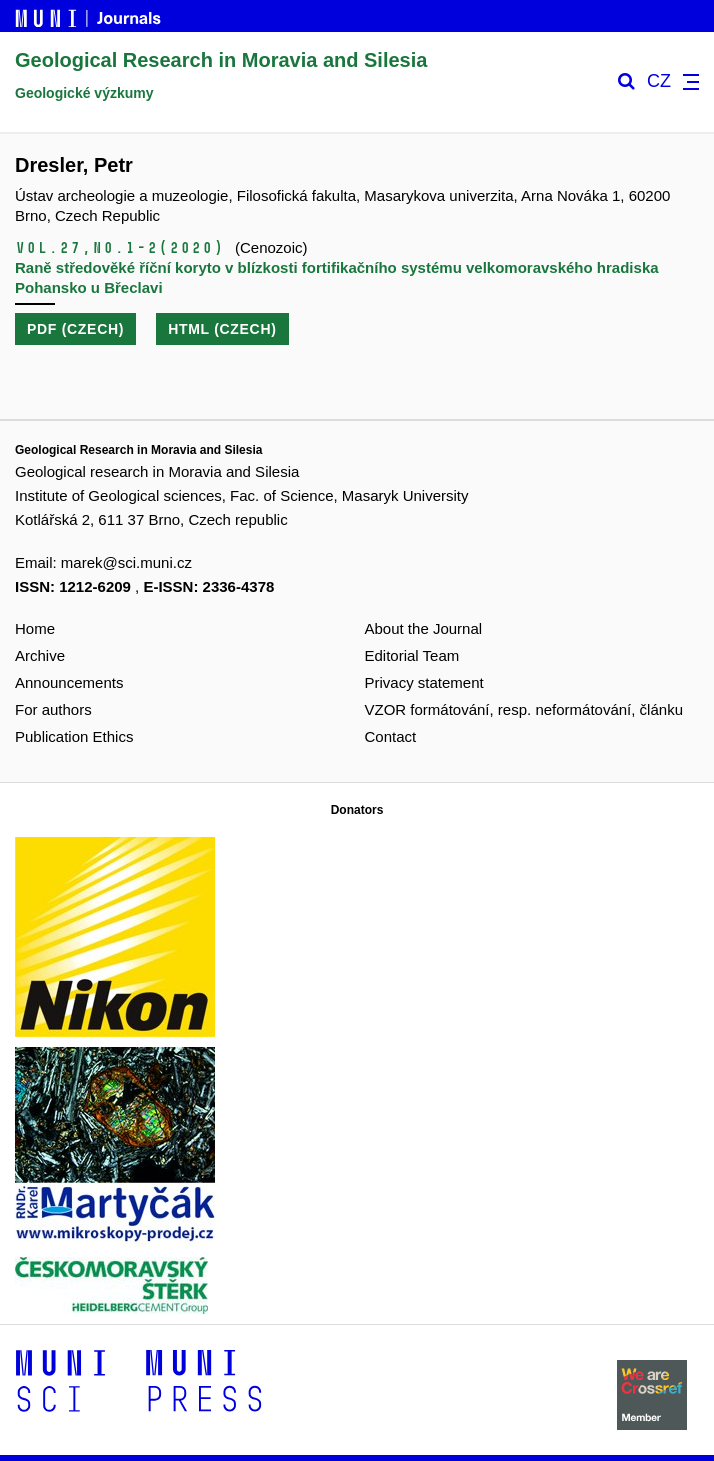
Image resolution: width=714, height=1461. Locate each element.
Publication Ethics (74, 736)
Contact (391, 736)
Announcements (69, 682)
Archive (40, 655)
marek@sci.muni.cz (126, 562)
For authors (53, 709)
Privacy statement (424, 682)
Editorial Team (412, 655)
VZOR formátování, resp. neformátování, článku (524, 709)
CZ (659, 81)
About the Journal (424, 628)
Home (35, 628)
